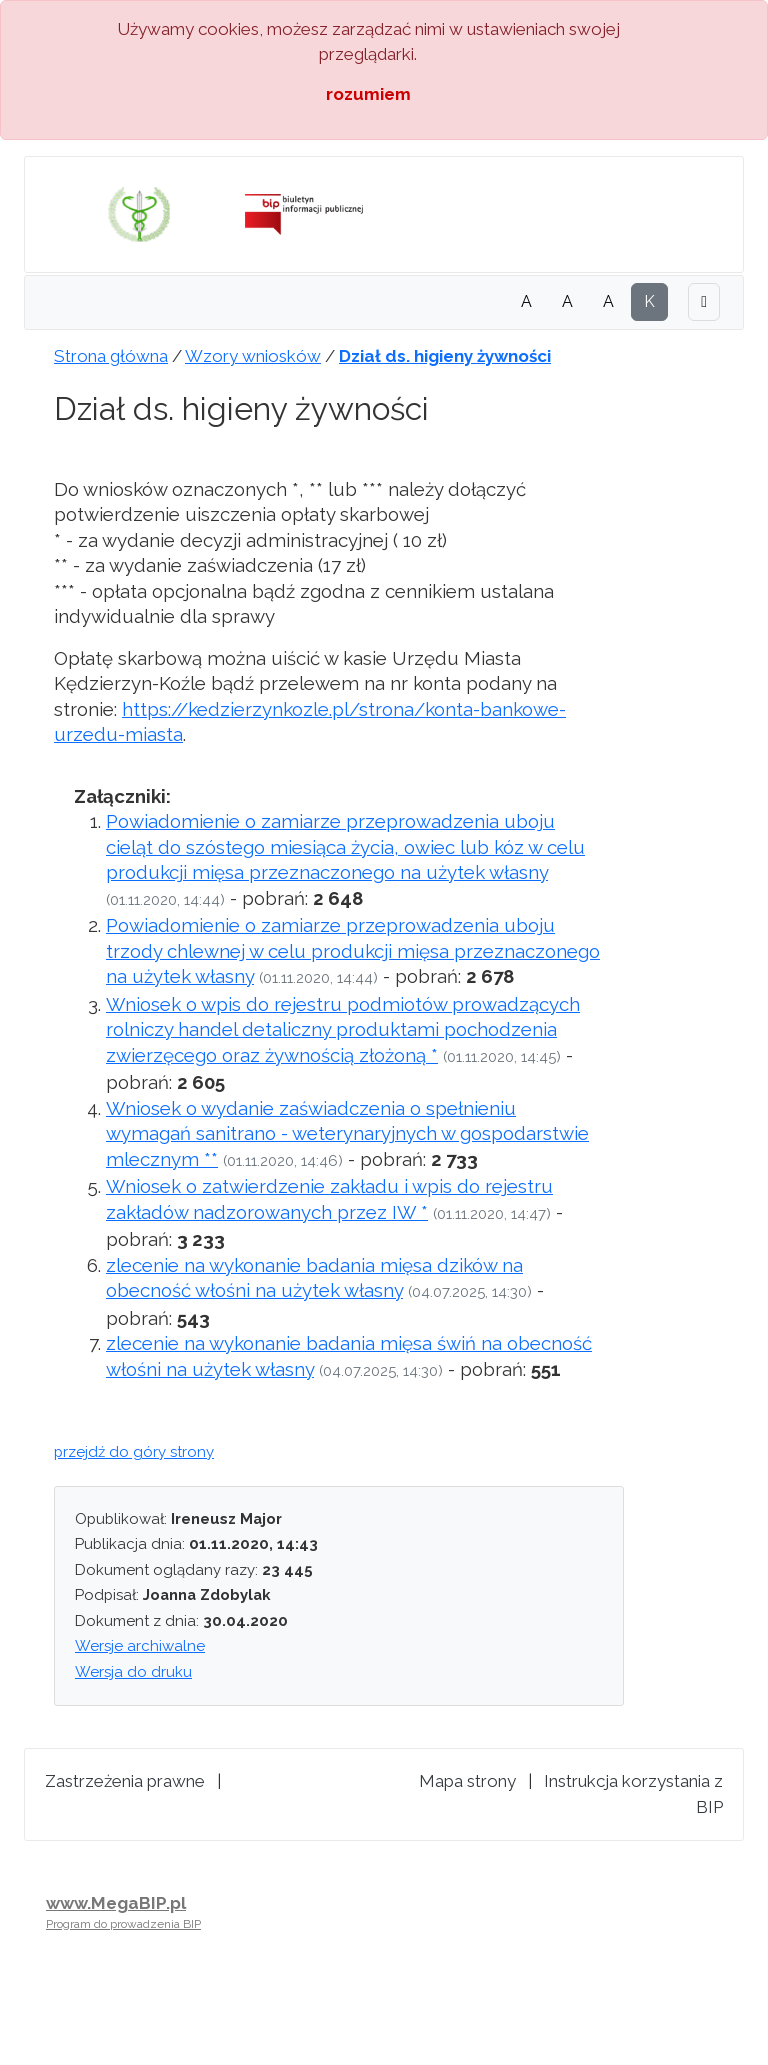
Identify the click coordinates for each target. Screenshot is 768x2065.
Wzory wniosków (253, 356)
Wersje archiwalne (140, 1646)
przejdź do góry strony (134, 1452)
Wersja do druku (133, 1672)
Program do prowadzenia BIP (123, 1924)
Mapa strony (467, 1781)
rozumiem (368, 94)
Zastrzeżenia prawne (125, 1781)
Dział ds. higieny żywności (445, 356)
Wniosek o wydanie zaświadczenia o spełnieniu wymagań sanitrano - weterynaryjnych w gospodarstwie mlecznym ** (347, 1133)
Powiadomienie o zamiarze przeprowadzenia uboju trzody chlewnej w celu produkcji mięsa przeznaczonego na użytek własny (353, 950)
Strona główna (111, 356)
